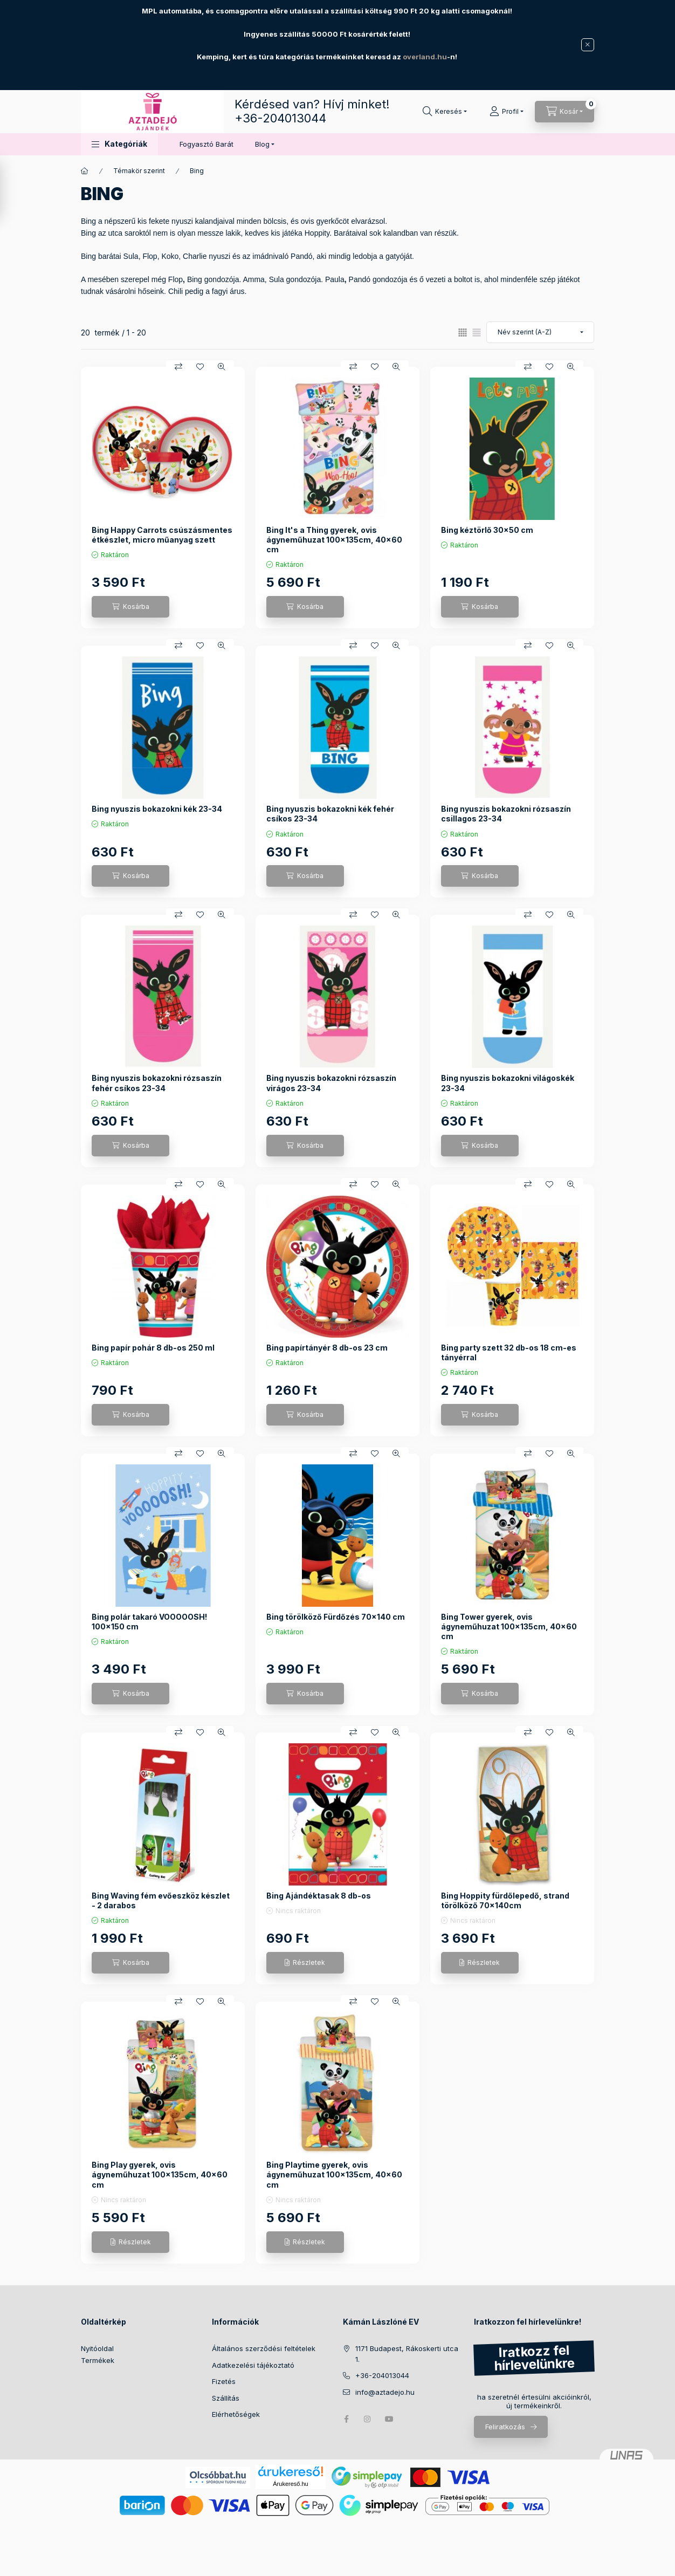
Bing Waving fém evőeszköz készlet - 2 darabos (161, 1900)
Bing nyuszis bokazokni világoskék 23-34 (507, 1082)
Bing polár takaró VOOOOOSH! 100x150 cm (149, 1621)
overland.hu (425, 56)
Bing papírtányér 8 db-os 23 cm (327, 1347)
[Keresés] (444, 111)
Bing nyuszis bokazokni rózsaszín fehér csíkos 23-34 (157, 1082)
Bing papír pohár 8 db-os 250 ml (153, 1347)
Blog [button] (262, 144)
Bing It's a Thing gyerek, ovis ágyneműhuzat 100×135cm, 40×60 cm (334, 539)
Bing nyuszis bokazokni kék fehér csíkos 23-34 (330, 813)
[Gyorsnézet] (221, 366)
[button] (119, 144)
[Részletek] (305, 1963)
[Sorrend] (540, 332)
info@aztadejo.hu (385, 2392)
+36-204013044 (280, 118)
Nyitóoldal (97, 2348)
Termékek (97, 2360)
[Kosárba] (130, 607)
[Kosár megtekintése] (564, 111)
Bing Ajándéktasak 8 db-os (318, 1895)
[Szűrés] (11, 190)
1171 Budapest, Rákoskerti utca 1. (406, 2353)
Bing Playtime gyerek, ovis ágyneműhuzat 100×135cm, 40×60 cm (334, 2174)
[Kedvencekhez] (200, 366)
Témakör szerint (139, 171)
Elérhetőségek (236, 2414)
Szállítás (225, 2398)
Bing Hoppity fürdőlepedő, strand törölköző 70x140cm (505, 1900)
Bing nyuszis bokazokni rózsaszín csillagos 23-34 (506, 813)
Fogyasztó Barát (206, 144)
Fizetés (224, 2381)
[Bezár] (587, 44)
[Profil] (506, 111)
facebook (346, 2419)
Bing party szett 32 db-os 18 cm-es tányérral (508, 1352)
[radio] (476, 332)
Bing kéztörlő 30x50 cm (487, 530)
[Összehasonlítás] (178, 366)
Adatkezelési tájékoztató (253, 2365)
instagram (367, 2419)
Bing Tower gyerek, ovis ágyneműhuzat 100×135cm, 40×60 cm (509, 1626)
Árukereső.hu (290, 2484)
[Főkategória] (84, 171)
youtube (389, 2419)
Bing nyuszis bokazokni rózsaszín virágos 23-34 (331, 1082)
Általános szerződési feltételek (263, 2348)
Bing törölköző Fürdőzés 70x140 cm (335, 1616)
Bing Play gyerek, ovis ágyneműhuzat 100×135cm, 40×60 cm (160, 2174)
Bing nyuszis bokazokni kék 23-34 (157, 808)
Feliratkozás (505, 2426)
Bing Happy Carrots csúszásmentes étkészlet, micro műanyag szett (162, 534)
